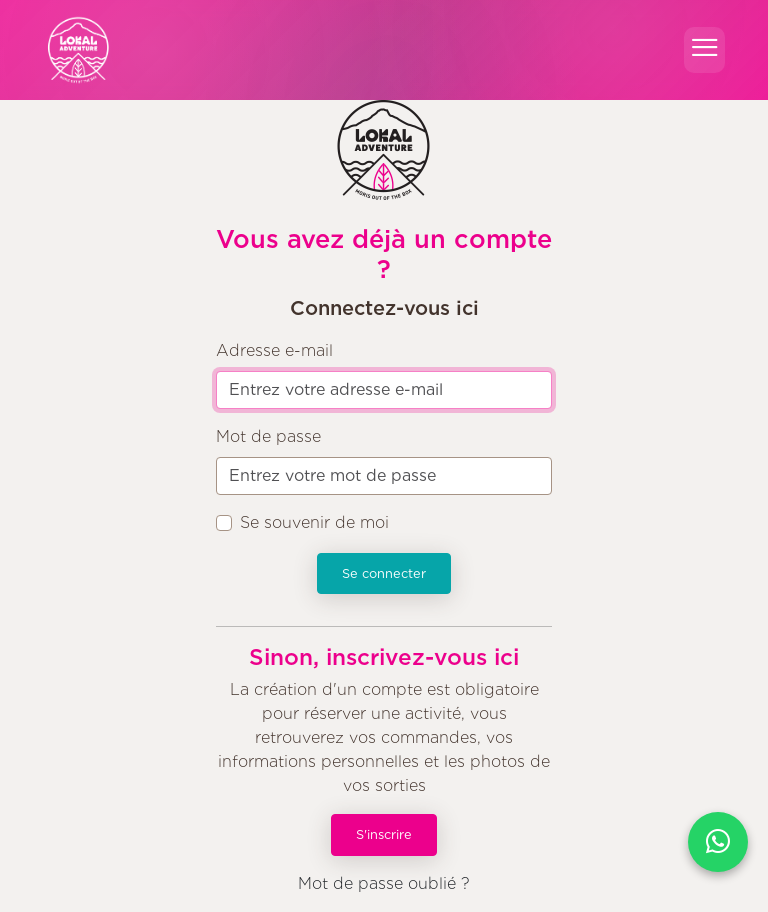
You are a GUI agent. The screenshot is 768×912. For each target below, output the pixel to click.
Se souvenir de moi (314, 522)
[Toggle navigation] (704, 49)
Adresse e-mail (274, 350)
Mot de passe (268, 436)
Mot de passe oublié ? (384, 883)
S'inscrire (384, 834)
